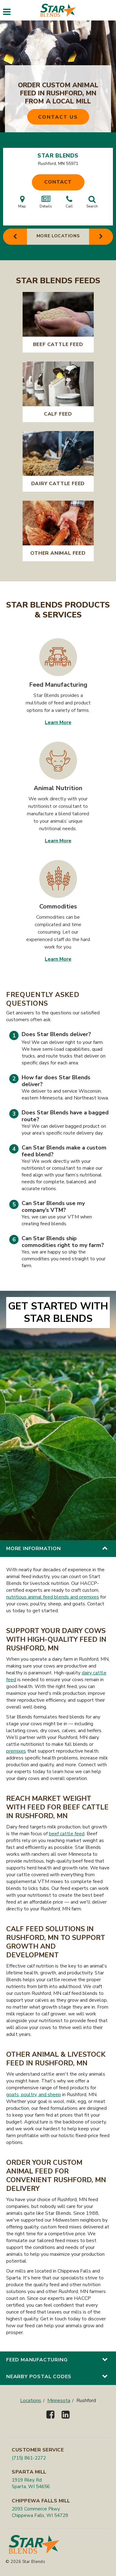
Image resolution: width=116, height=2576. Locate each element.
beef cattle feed (66, 1833)
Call (69, 202)
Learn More (58, 722)
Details (46, 202)
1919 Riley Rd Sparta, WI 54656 (31, 2483)
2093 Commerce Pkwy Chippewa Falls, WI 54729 (40, 2512)
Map (22, 202)
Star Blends (58, 155)
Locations (30, 2400)
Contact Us (58, 117)
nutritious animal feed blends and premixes (52, 1597)
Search (92, 202)
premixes (16, 1751)
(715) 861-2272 (29, 2458)
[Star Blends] (58, 10)
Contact (58, 182)
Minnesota (58, 2400)
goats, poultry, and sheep (33, 2094)
